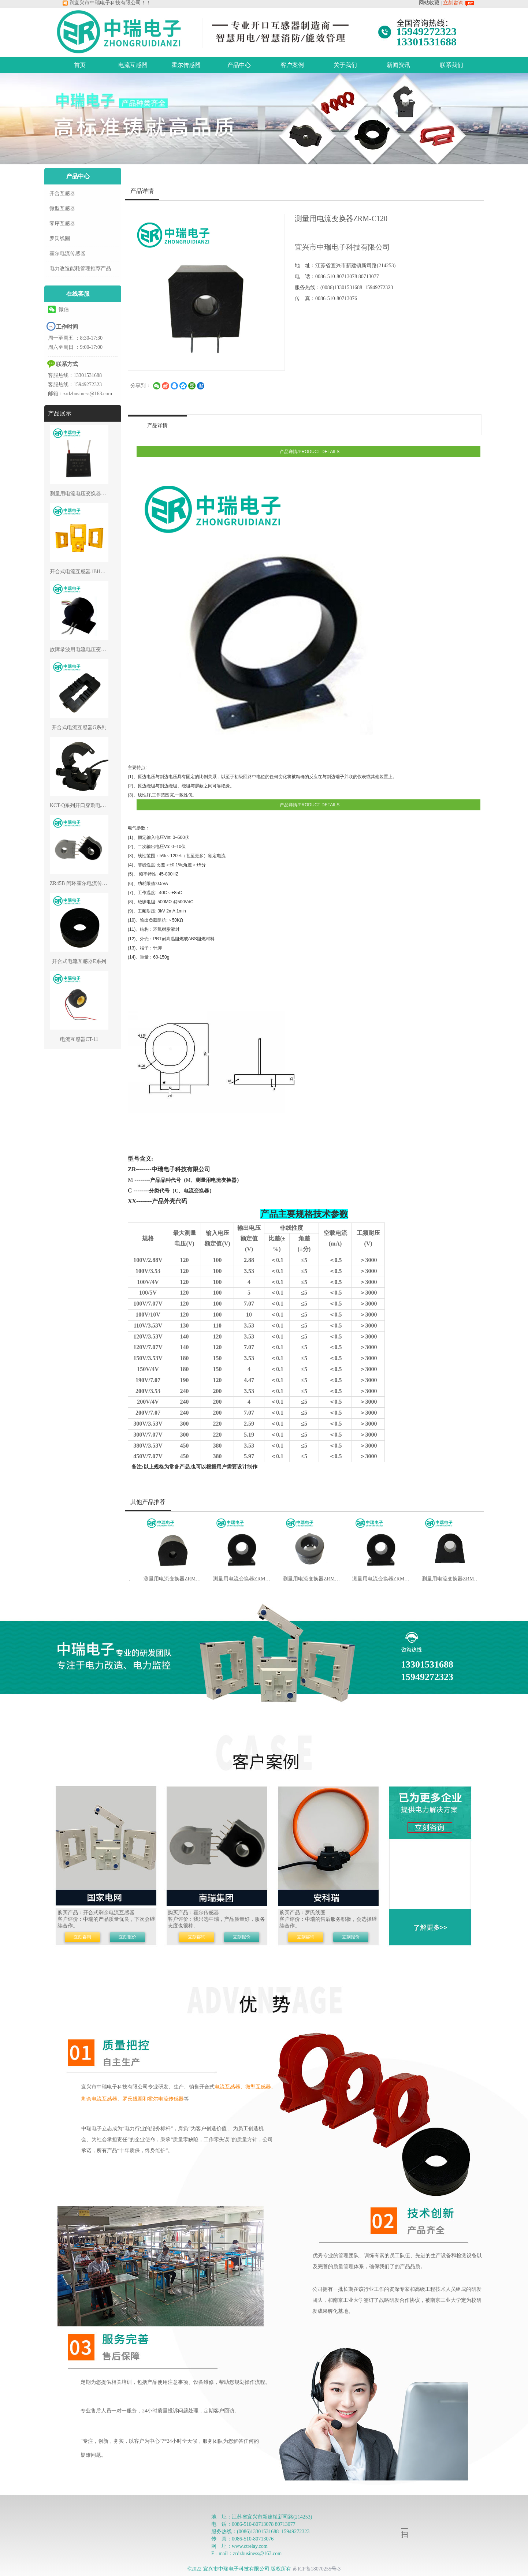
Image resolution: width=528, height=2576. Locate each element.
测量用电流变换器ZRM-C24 (166, 1579)
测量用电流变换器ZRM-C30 (305, 1579)
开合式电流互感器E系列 (79, 961)
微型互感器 (62, 208)
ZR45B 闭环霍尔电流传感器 (81, 883)
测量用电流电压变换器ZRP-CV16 (87, 493)
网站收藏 (429, 2)
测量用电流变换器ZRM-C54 (444, 1579)
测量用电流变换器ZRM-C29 (235, 1579)
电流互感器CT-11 (79, 1039)
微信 (58, 309)
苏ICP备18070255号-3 (317, 2569)
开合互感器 (62, 193)
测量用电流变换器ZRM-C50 (374, 1579)
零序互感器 (62, 223)
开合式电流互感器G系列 (79, 727)
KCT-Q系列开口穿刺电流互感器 (86, 805)
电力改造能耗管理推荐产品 (80, 268)
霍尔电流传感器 (67, 253)
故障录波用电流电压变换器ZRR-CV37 (92, 649)
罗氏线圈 (59, 238)
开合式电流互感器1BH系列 (80, 571)
